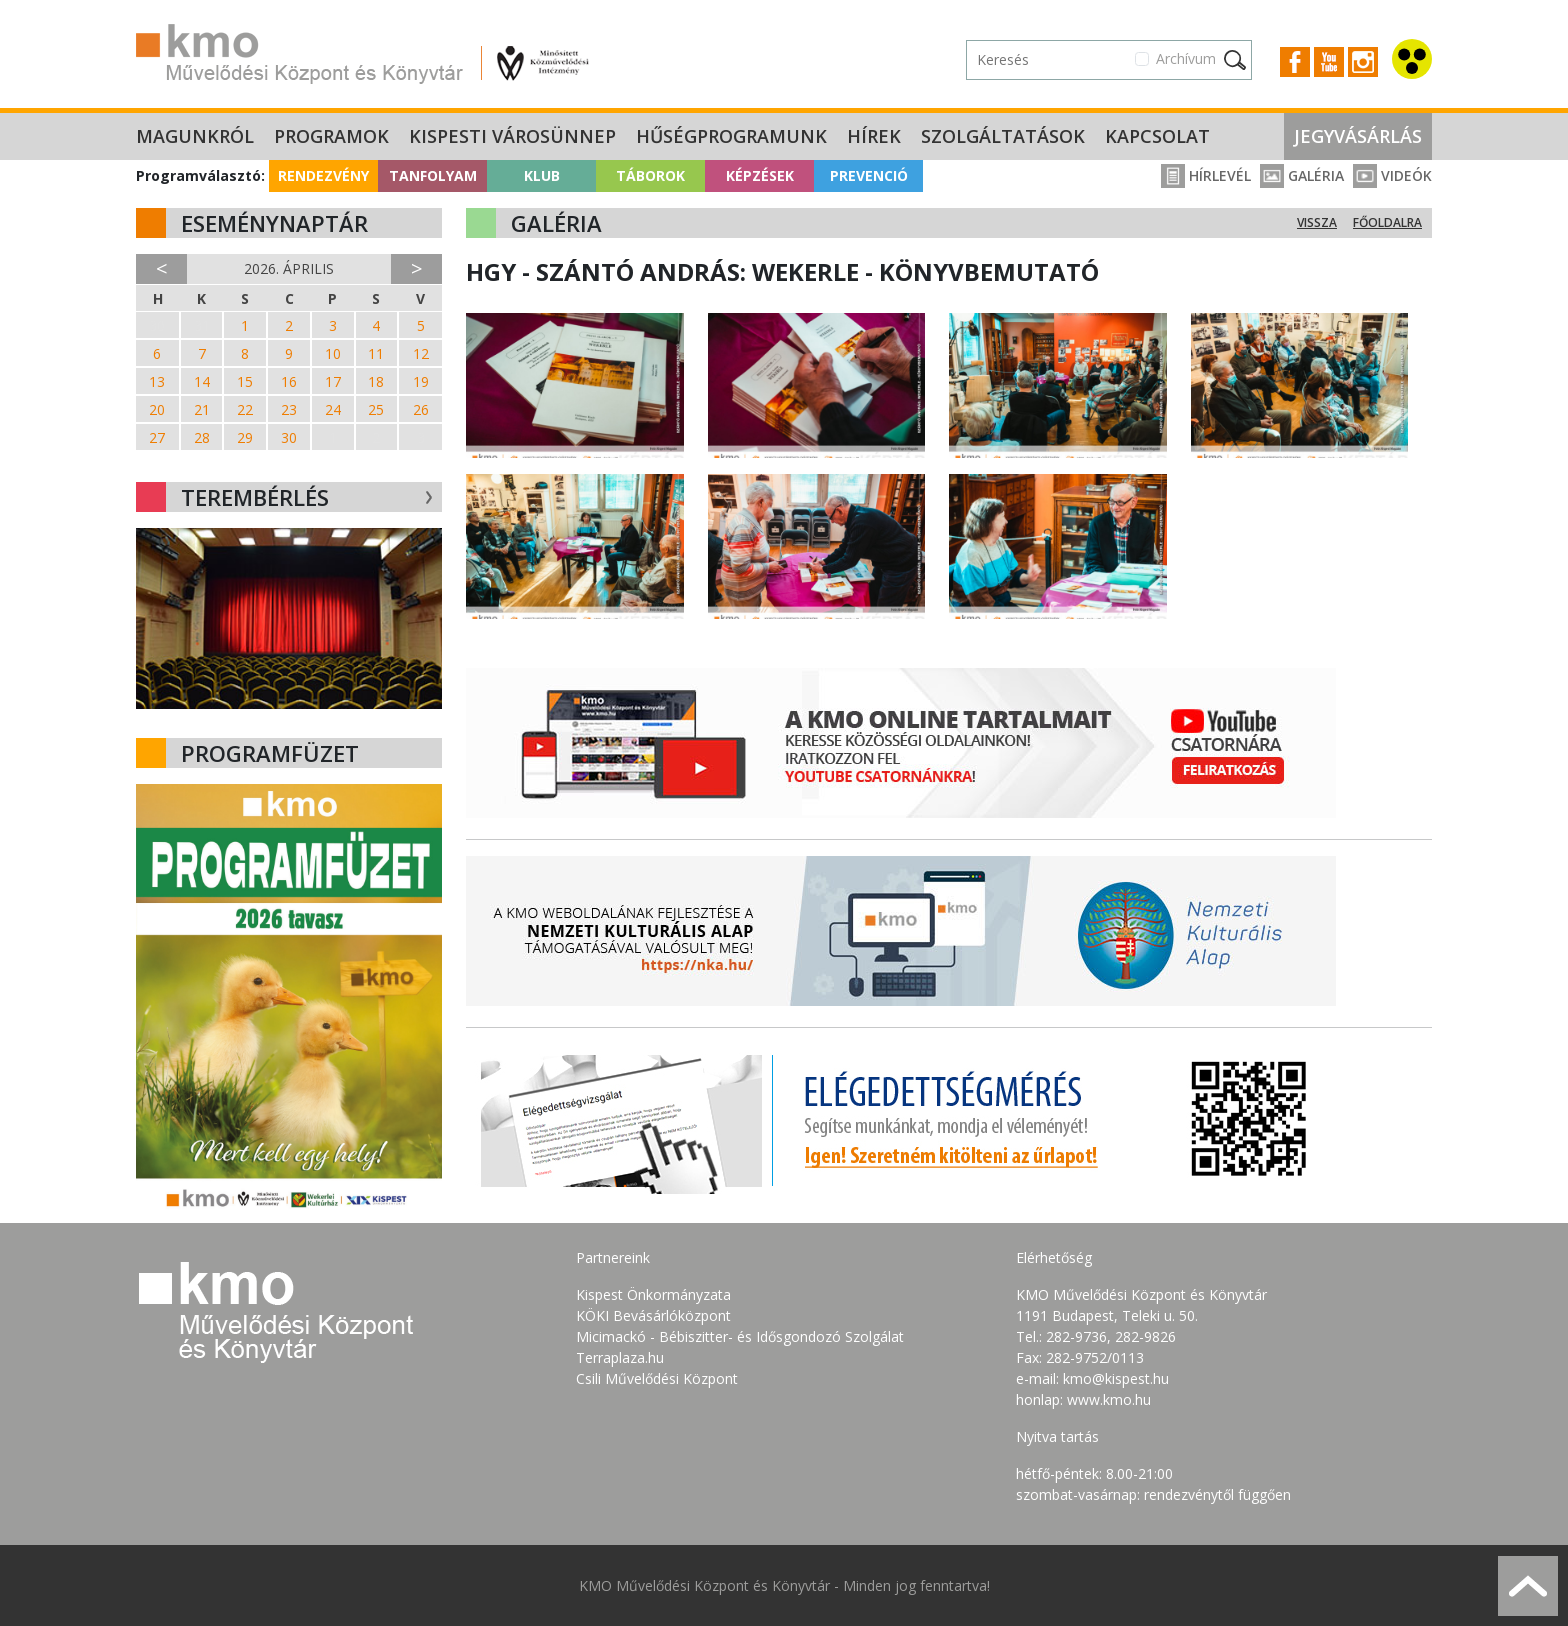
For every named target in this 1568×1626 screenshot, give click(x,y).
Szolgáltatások (1003, 136)
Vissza (1317, 222)
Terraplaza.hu (620, 1357)
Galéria (1302, 175)
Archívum (1186, 58)
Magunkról (195, 136)
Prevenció (869, 175)
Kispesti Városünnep (512, 136)
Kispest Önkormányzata (653, 1294)
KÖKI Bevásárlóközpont (653, 1315)
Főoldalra (1387, 222)
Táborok (650, 175)
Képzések (760, 175)
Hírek (874, 136)
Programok (331, 136)
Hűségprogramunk (731, 136)
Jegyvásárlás (1358, 136)
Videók (1392, 175)
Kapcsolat (1157, 136)
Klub (542, 175)
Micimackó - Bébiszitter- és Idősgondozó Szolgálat (740, 1336)
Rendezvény (323, 175)
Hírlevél (1206, 175)
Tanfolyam (433, 175)
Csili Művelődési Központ (657, 1378)
